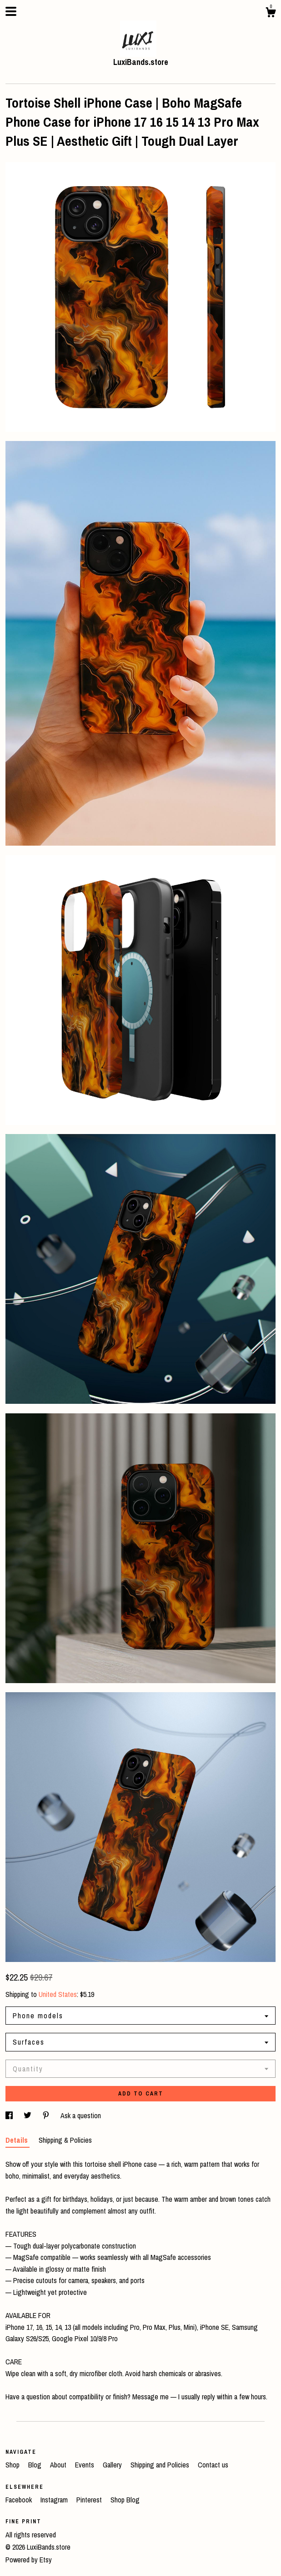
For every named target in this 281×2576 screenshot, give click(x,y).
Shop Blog (125, 2500)
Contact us (213, 2465)
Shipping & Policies (65, 2140)
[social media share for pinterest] (46, 2115)
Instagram (55, 2500)
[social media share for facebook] (10, 2115)
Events (85, 2465)
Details (17, 2140)
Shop (13, 2465)
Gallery (113, 2465)
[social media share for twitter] (28, 2115)
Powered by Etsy (28, 2560)
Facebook (19, 2500)
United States (58, 1994)
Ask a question (80, 2115)
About (59, 2465)
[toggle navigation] (10, 11)
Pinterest (90, 2500)
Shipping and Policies (160, 2465)
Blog (35, 2465)
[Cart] (271, 13)
